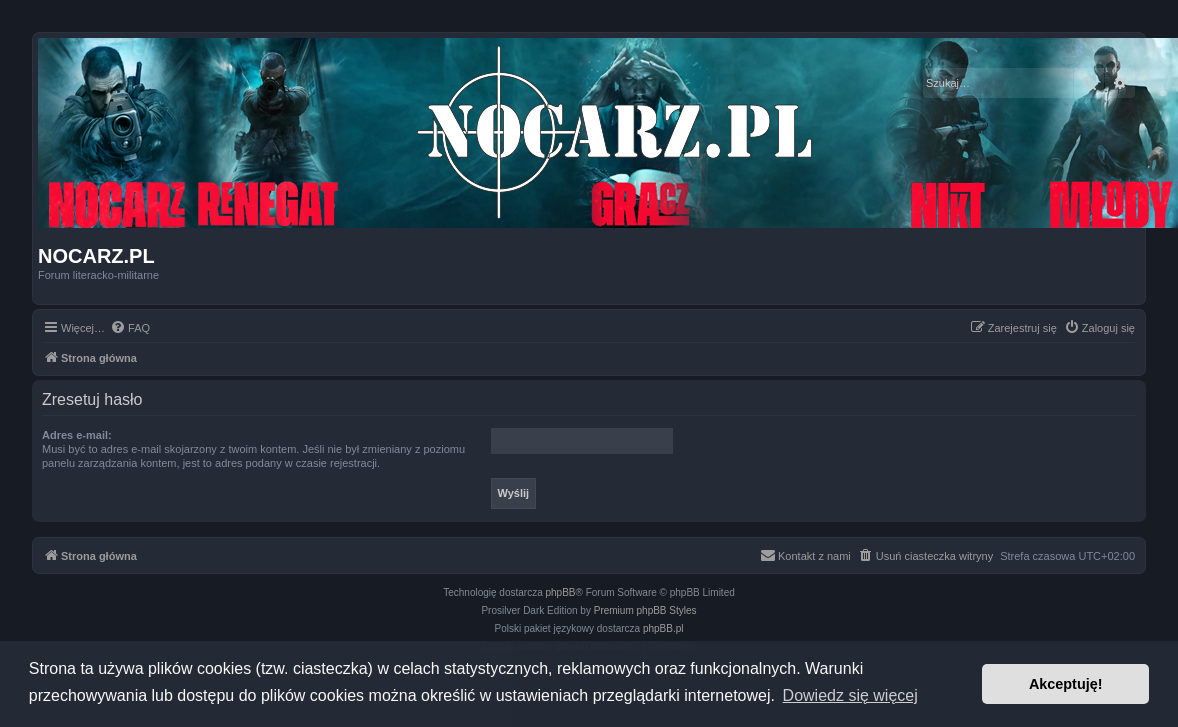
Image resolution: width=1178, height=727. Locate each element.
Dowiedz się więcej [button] (850, 695)
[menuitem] (130, 328)
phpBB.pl (663, 628)
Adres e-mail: (77, 435)
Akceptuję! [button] (1066, 684)
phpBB (561, 592)
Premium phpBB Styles (645, 610)
